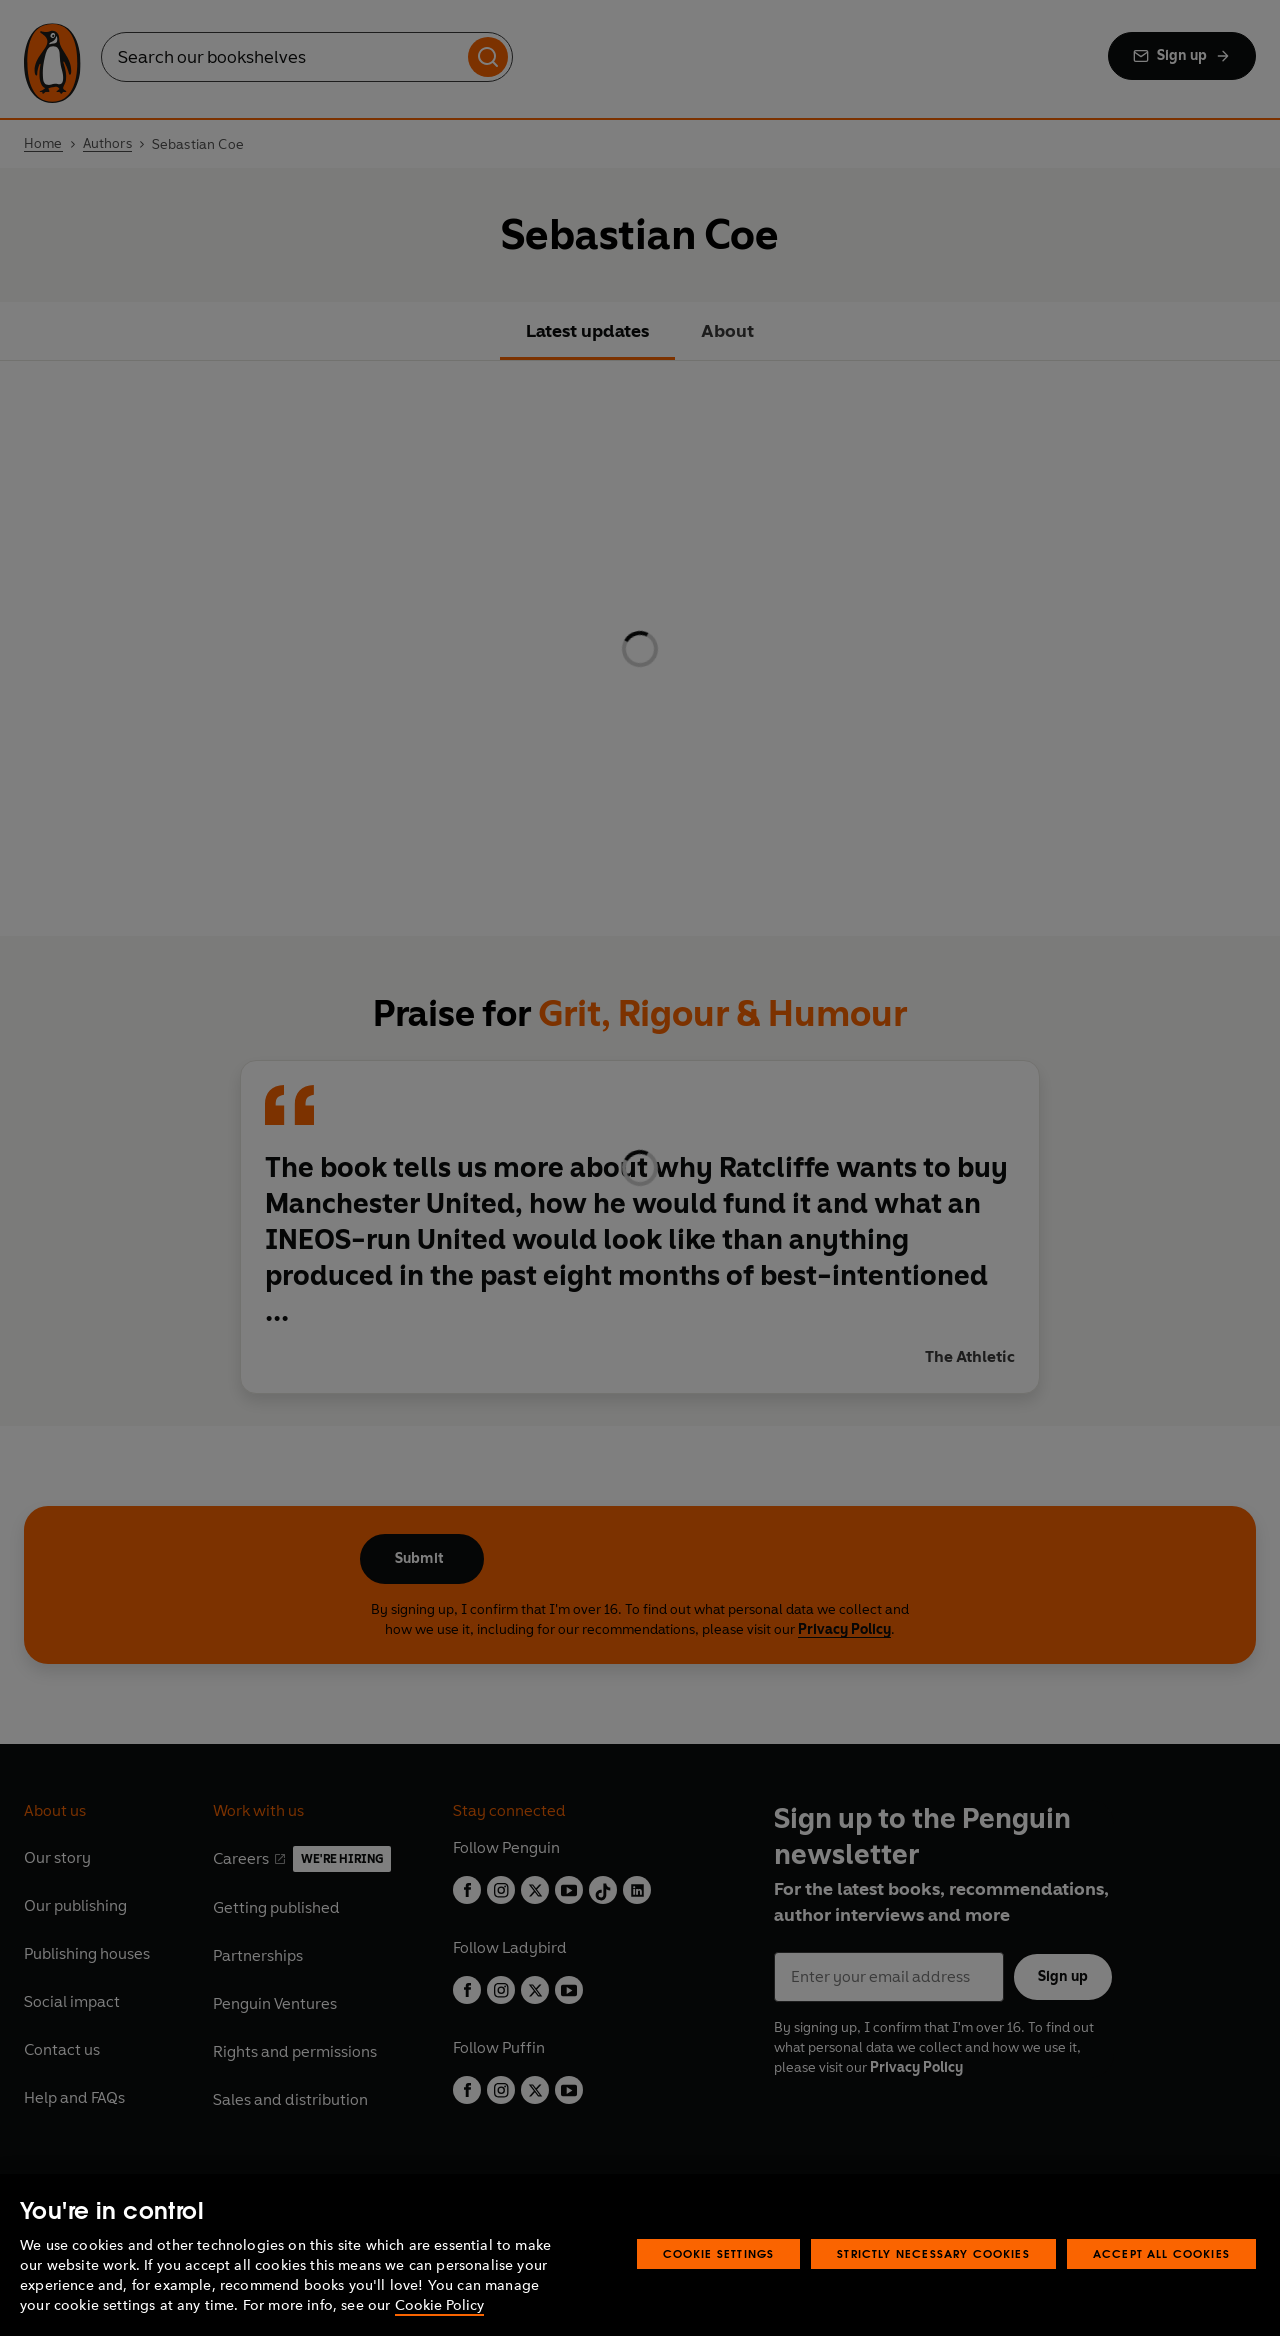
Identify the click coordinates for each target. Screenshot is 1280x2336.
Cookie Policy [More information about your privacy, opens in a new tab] (439, 2305)
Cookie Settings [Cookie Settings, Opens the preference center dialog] (719, 2253)
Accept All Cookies (1161, 2253)
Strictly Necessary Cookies (933, 2253)
